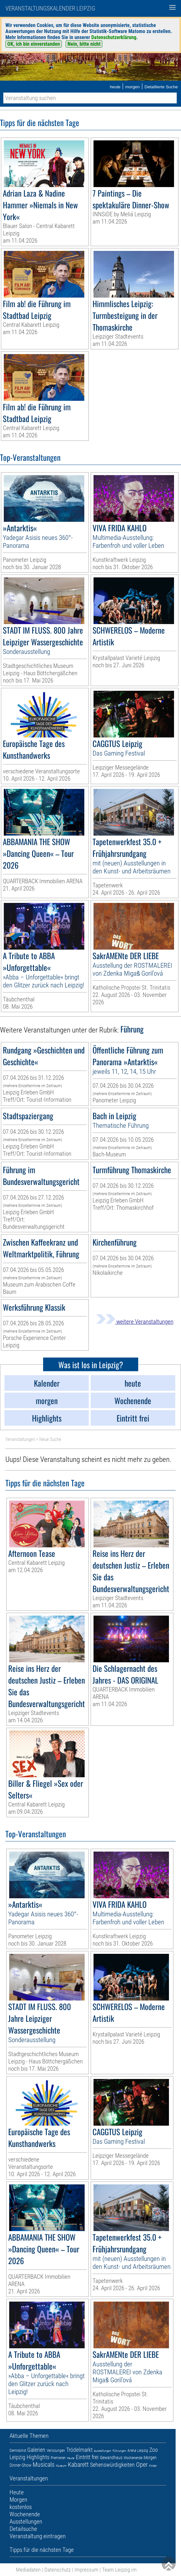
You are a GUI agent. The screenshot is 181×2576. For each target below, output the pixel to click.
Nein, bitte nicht (84, 44)
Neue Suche (50, 1439)
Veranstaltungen (20, 1439)
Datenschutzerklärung (113, 37)
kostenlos (21, 2507)
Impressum (86, 2569)
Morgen (150, 2457)
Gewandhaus (111, 2457)
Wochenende (133, 2458)
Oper (142, 2464)
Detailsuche (23, 2528)
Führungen (119, 2450)
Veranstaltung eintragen (38, 2536)
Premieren (58, 2458)
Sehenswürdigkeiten (112, 2464)
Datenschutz (57, 2569)
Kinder (153, 2465)
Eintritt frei (87, 2457)
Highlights (38, 2457)
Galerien (36, 2449)
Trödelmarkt (79, 2449)
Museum (61, 2465)
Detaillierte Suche (161, 86)
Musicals (44, 2464)
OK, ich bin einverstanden (33, 44)
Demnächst (18, 2450)
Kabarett (78, 2464)
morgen (132, 86)
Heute (70, 2458)
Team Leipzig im (119, 2569)
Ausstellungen (102, 2450)
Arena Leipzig (137, 2450)
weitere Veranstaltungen (134, 1321)
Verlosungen (56, 2450)
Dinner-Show (20, 2465)
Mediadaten (28, 2569)
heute (115, 86)
